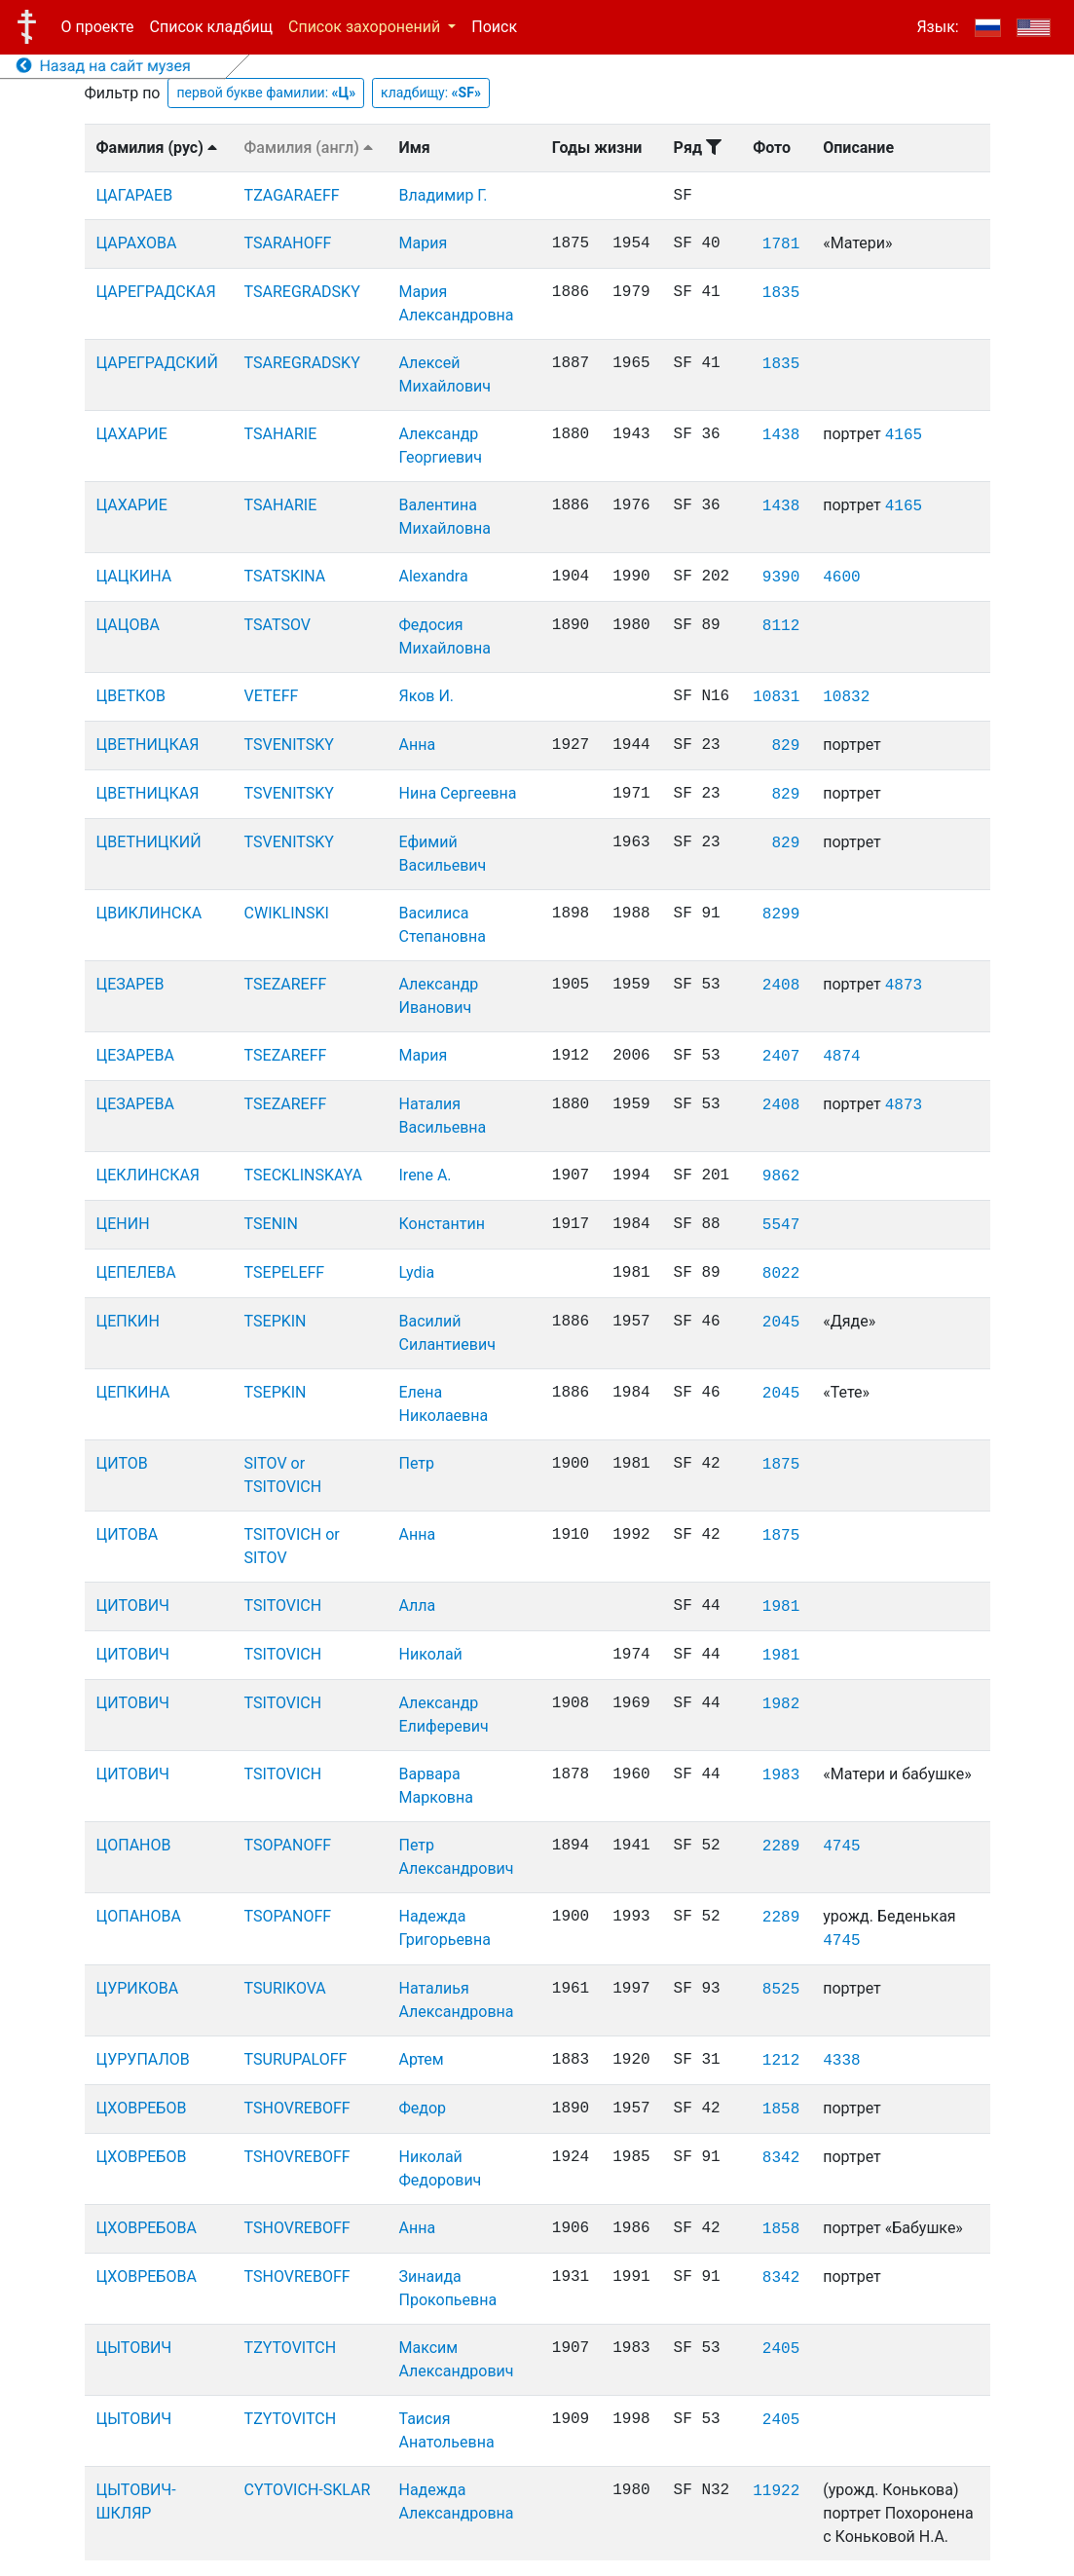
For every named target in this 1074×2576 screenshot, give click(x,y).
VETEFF (271, 696)
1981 (780, 1607)
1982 (780, 1704)
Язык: (937, 27)
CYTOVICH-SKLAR (307, 2490)
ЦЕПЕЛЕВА (136, 1272)
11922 (776, 2491)
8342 (780, 2158)
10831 (776, 697)
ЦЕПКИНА (133, 1392)
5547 (780, 1225)
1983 (780, 1775)
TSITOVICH (283, 1605)
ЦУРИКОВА (137, 1988)
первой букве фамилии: (265, 92)
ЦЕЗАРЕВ (130, 984)
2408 (780, 985)
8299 (780, 914)
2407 (780, 1056)
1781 (780, 244)
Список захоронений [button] (366, 27)
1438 (780, 435)
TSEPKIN (275, 1321)
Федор (423, 2108)
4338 (841, 2061)
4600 (841, 577)
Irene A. (425, 1175)
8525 (780, 1989)
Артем (421, 2059)
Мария (423, 243)
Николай (431, 1654)
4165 (903, 435)
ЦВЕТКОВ (131, 696)
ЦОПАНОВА (138, 1916)
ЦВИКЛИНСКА (149, 913)
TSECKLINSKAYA (303, 1175)
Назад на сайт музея (104, 65)
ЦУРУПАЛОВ (143, 2059)
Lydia (417, 1272)
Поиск (494, 27)
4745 (841, 1846)
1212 (780, 2061)
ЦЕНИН (123, 1223)
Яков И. (427, 696)
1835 (780, 293)
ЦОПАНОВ (133, 1845)
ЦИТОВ (122, 1463)
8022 (780, 1274)
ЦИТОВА (127, 1534)
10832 (846, 697)
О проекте (97, 27)
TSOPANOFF (288, 1845)
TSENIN (271, 1223)
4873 (903, 985)
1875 (780, 1465)
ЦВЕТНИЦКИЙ (149, 842)
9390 (780, 577)
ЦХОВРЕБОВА (146, 2228)
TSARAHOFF (288, 243)
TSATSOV (277, 625)
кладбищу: (431, 92)
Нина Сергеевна (458, 793)
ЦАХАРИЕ (131, 434)
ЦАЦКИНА (134, 576)
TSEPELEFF (284, 1272)
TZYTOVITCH (290, 2347)
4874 (841, 1056)
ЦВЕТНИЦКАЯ (148, 744)
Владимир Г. (443, 195)
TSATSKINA (285, 576)
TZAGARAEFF (292, 195)
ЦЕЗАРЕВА (135, 1055)
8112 (780, 626)
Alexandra (433, 576)
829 (785, 746)
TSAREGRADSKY (302, 291)
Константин (442, 1223)
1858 (780, 2109)
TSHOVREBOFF (297, 2108)
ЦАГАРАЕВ (134, 195)
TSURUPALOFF (296, 2059)
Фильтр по (123, 93)
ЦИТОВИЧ (132, 1605)
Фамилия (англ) (308, 147)
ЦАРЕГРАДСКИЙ (157, 363)
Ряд (698, 147)
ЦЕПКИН (128, 1321)
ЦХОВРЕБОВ (141, 2108)
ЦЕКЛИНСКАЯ (148, 1175)
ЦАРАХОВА (136, 243)
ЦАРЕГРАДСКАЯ (156, 291)
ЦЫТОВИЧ (134, 2347)
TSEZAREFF (285, 984)
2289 (780, 1846)
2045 (780, 1322)
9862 (780, 1176)
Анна (417, 744)
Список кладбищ (211, 27)
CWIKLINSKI (286, 913)
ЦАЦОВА (128, 625)
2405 (780, 2349)
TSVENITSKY (289, 744)
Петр (417, 1463)
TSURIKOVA (285, 1988)
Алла (417, 1605)
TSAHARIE (280, 434)
